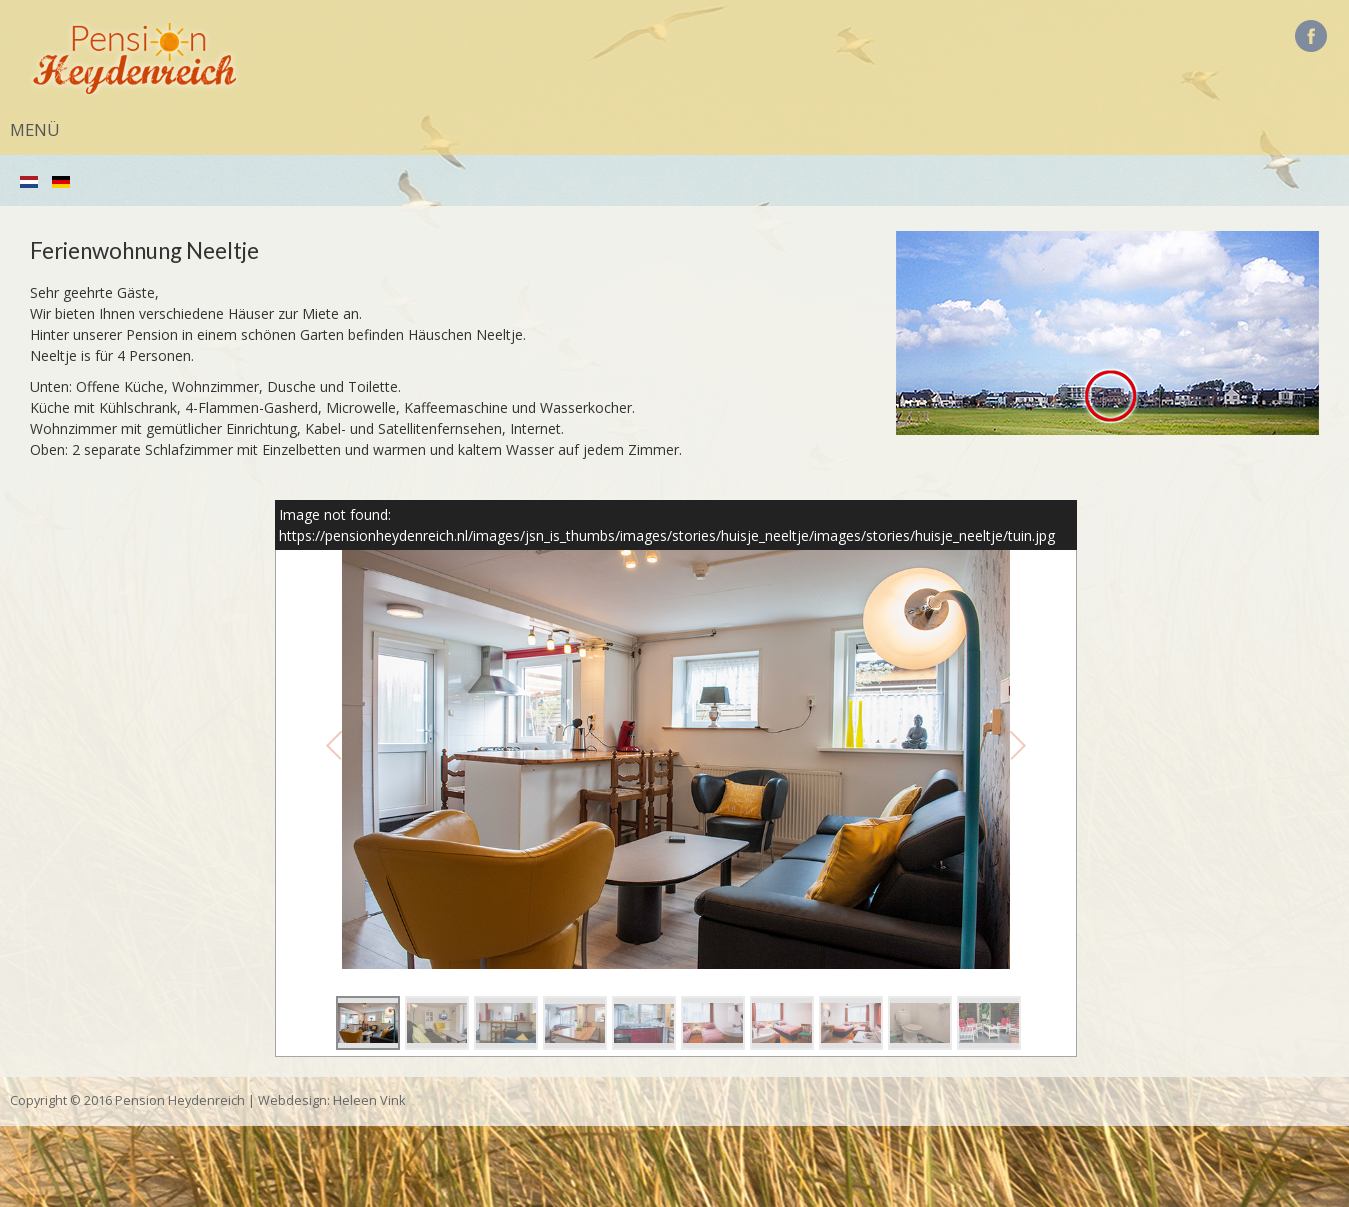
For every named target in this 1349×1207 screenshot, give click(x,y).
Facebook (1311, 36)
